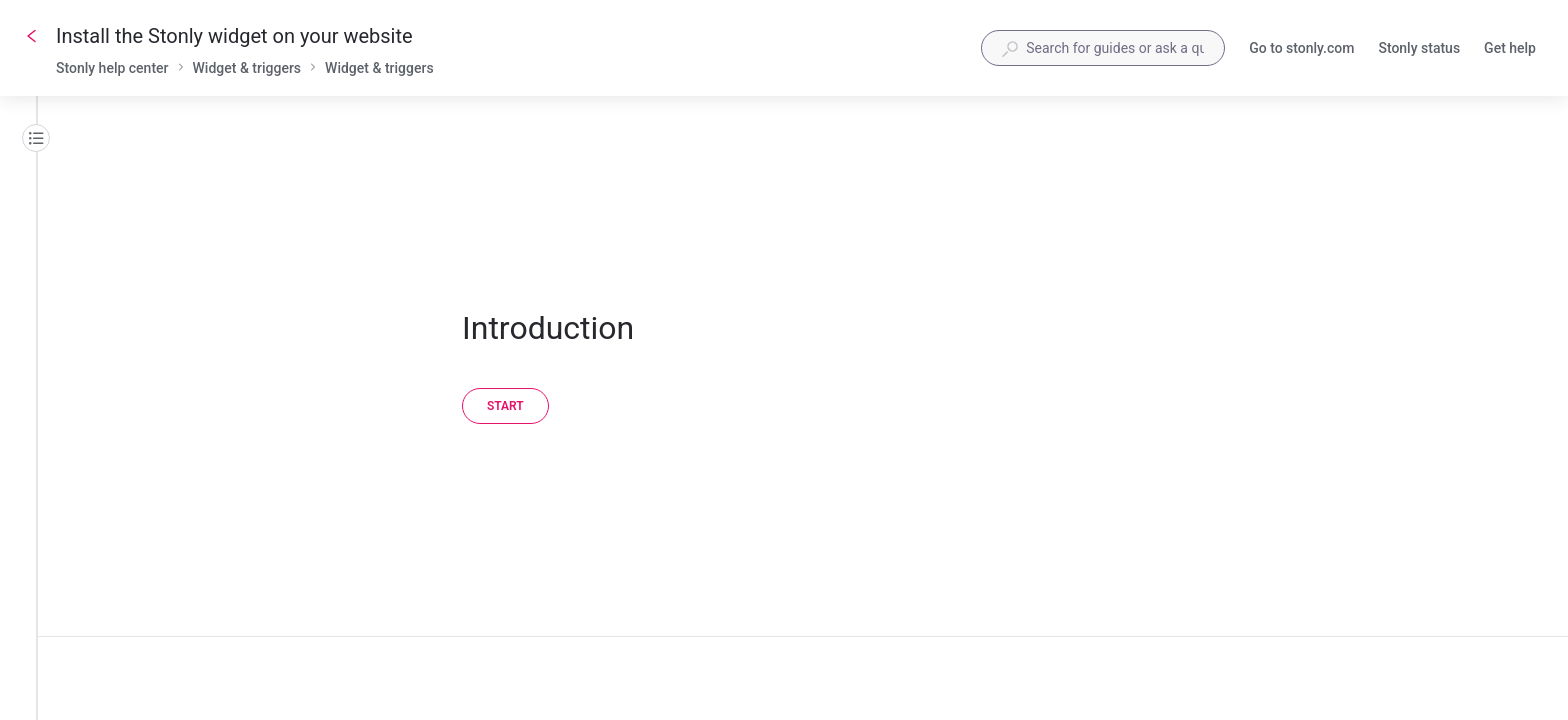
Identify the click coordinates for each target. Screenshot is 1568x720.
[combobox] (1103, 48)
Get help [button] (1510, 50)
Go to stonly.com (1301, 50)
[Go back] (32, 36)
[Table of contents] (36, 138)
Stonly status (1419, 50)
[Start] (505, 406)
